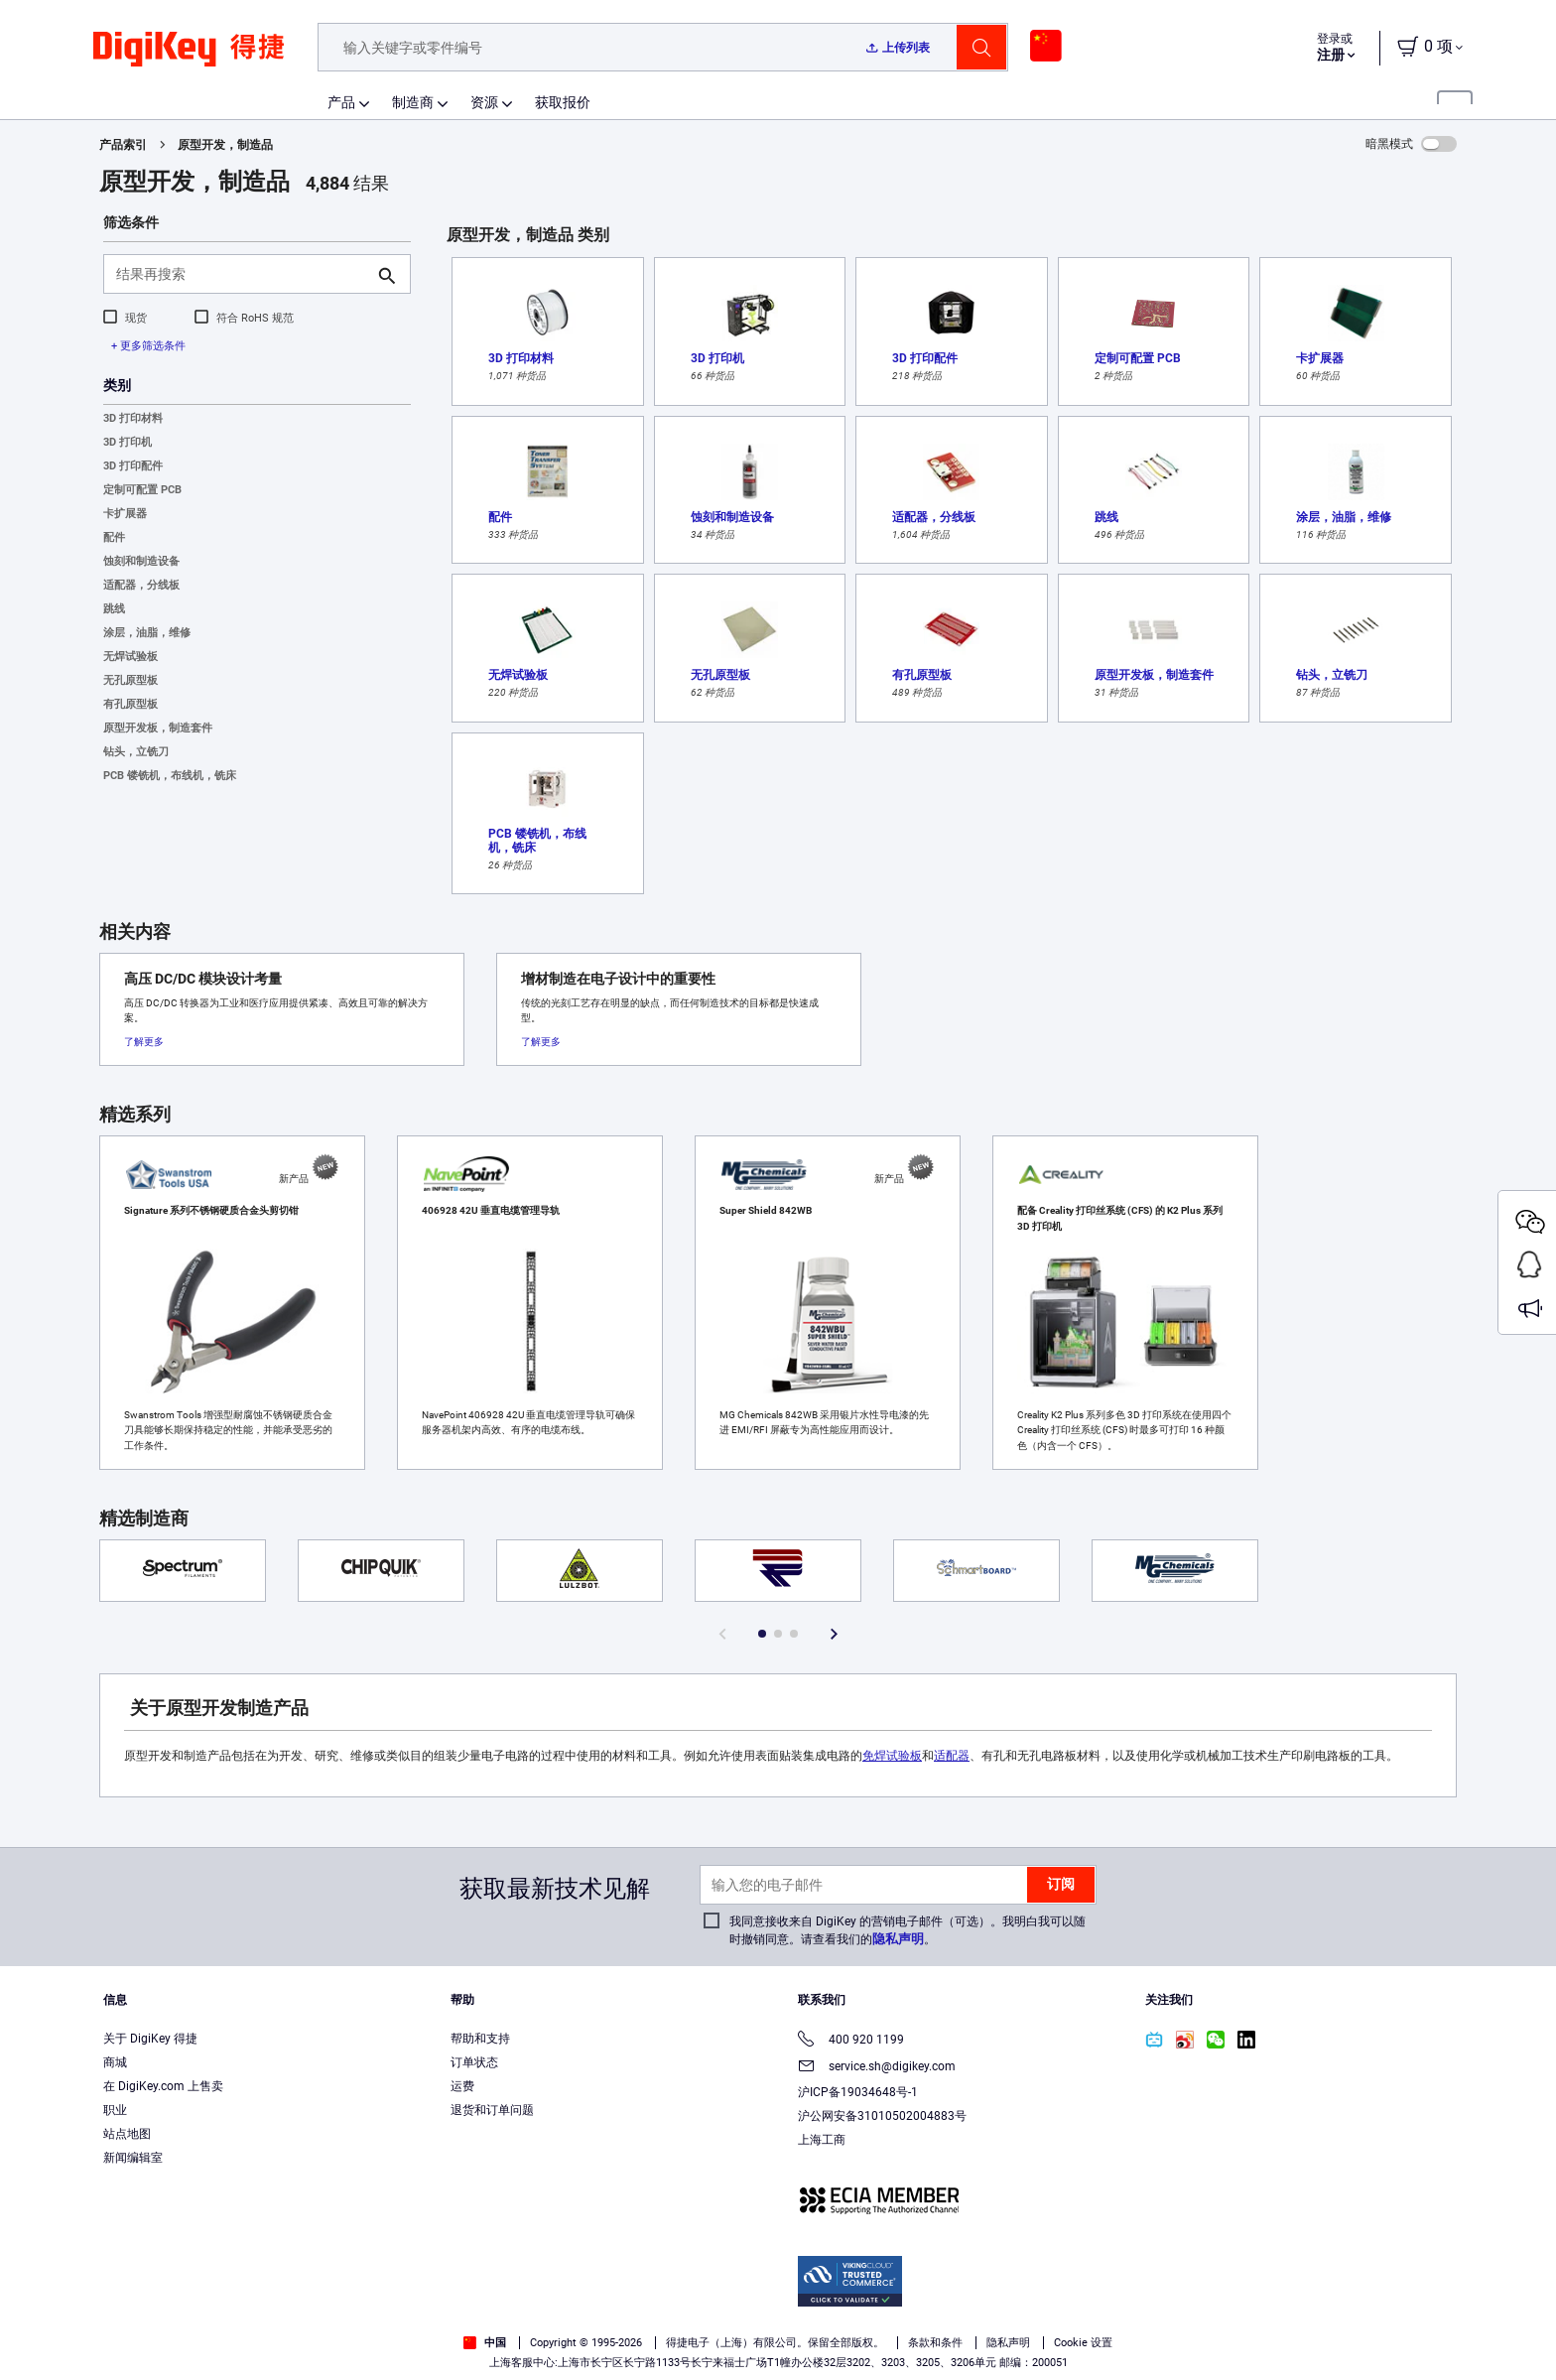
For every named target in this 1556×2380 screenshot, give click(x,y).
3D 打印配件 (133, 466)
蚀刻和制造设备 (141, 561)
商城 (115, 2062)
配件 (114, 537)
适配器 (952, 1756)
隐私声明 (898, 1938)
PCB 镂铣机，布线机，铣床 (169, 775)
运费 (462, 2086)
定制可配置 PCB (142, 489)
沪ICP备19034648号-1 (858, 2092)
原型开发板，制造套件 (157, 728)
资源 (484, 102)
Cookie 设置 (1083, 2342)
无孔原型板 (130, 680)
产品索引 (123, 145)
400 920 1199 (851, 2041)
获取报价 (562, 102)
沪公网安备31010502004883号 (882, 2116)
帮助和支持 (480, 2039)
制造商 (413, 102)
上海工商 (821, 2140)
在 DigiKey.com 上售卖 (163, 2086)
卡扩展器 (125, 513)
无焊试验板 (130, 656)
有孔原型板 (130, 704)
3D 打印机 (127, 442)
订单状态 (474, 2062)
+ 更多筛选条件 (148, 345)
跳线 (114, 608)
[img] (188, 59)
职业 (115, 2110)
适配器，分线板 (141, 585)
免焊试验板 (892, 1756)
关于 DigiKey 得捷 (150, 2039)
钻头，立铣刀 (136, 751)
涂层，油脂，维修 (147, 632)
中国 (484, 2342)
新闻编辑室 (133, 2158)
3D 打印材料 (133, 418)
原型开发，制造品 (225, 145)
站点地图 (127, 2134)
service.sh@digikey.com (877, 2067)
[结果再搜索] (241, 274)
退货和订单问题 (492, 2110)
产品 (341, 102)
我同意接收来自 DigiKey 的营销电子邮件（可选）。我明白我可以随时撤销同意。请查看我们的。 (907, 1930)
